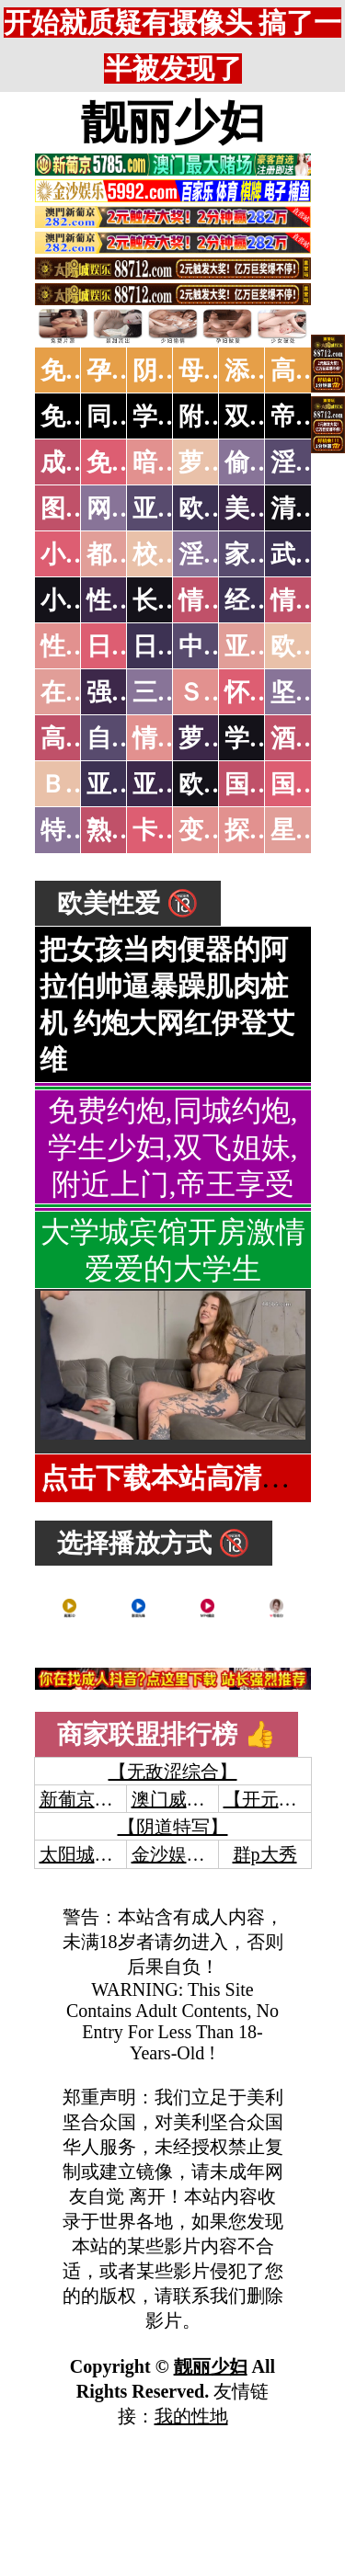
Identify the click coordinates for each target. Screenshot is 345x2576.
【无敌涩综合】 (173, 1771)
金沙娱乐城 (178, 1854)
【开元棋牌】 (279, 1799)
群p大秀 (265, 1854)
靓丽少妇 (173, 122)
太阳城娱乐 (86, 1854)
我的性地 (191, 2416)
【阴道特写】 (173, 1827)
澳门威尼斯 (178, 1799)
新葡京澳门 (86, 1799)
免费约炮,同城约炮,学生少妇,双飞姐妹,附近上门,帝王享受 (173, 1147)
